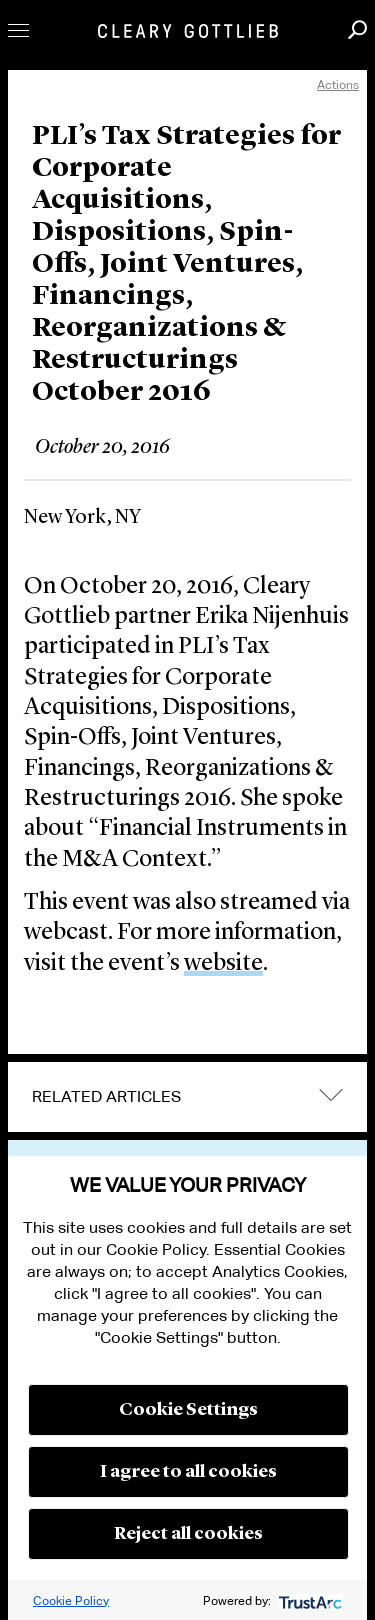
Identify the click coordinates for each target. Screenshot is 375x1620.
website (223, 964)
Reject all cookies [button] (188, 1534)
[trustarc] (308, 1600)
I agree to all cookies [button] (188, 1472)
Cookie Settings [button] (188, 1410)
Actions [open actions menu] (338, 84)
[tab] (187, 1097)
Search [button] (357, 29)
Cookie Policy (71, 1600)
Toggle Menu (18, 30)
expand (331, 1094)
